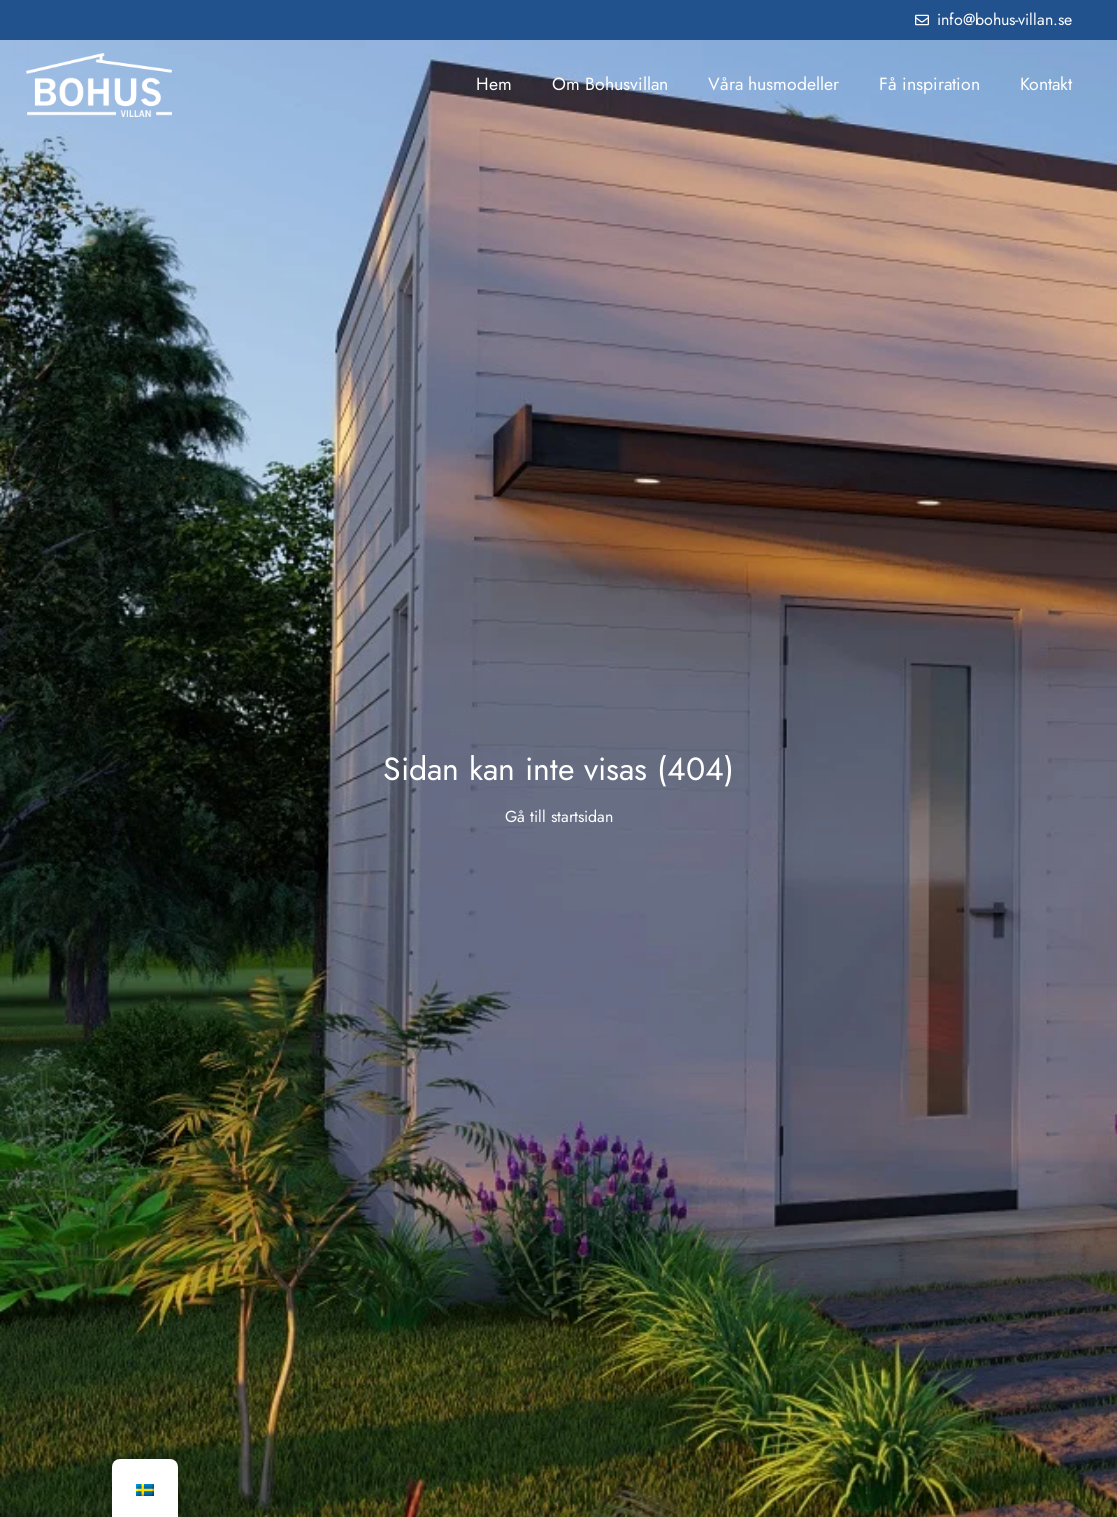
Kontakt (1046, 84)
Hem (494, 84)
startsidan (582, 816)
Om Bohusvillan (610, 84)
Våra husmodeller (773, 84)
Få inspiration (929, 84)
